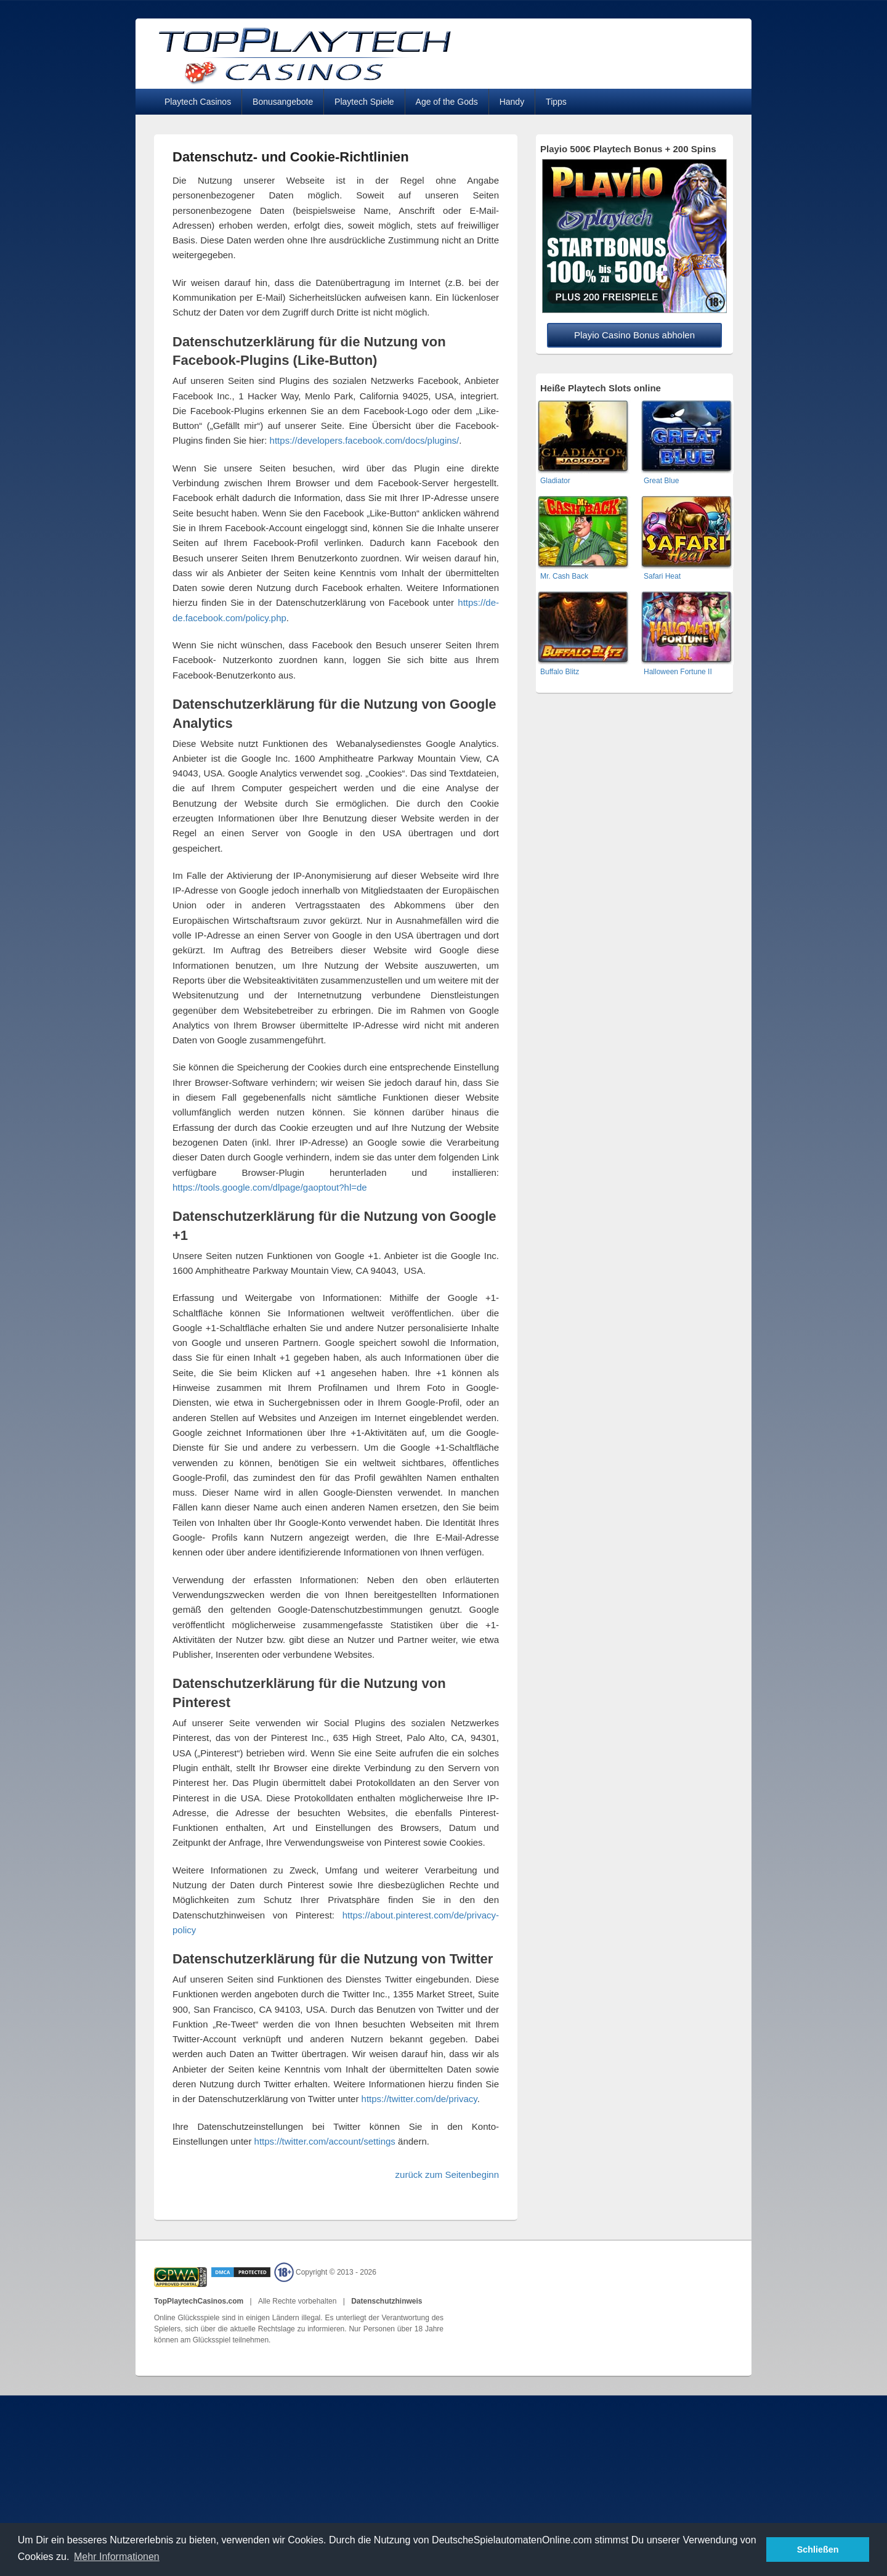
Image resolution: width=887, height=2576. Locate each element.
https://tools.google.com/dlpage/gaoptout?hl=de (269, 1187)
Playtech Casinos (197, 102)
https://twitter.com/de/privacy (419, 2098)
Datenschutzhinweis (386, 2301)
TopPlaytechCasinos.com (199, 2301)
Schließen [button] (818, 2549)
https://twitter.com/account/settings (324, 2141)
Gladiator (555, 480)
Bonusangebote (283, 102)
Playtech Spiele (364, 102)
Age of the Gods (447, 102)
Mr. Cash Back (564, 576)
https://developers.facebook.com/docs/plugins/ (365, 440)
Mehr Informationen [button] (117, 2556)
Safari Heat (662, 576)
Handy (512, 102)
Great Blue (661, 480)
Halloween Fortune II (678, 671)
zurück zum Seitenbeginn (447, 2174)
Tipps (556, 102)
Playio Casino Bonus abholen (634, 335)
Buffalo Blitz (559, 671)
